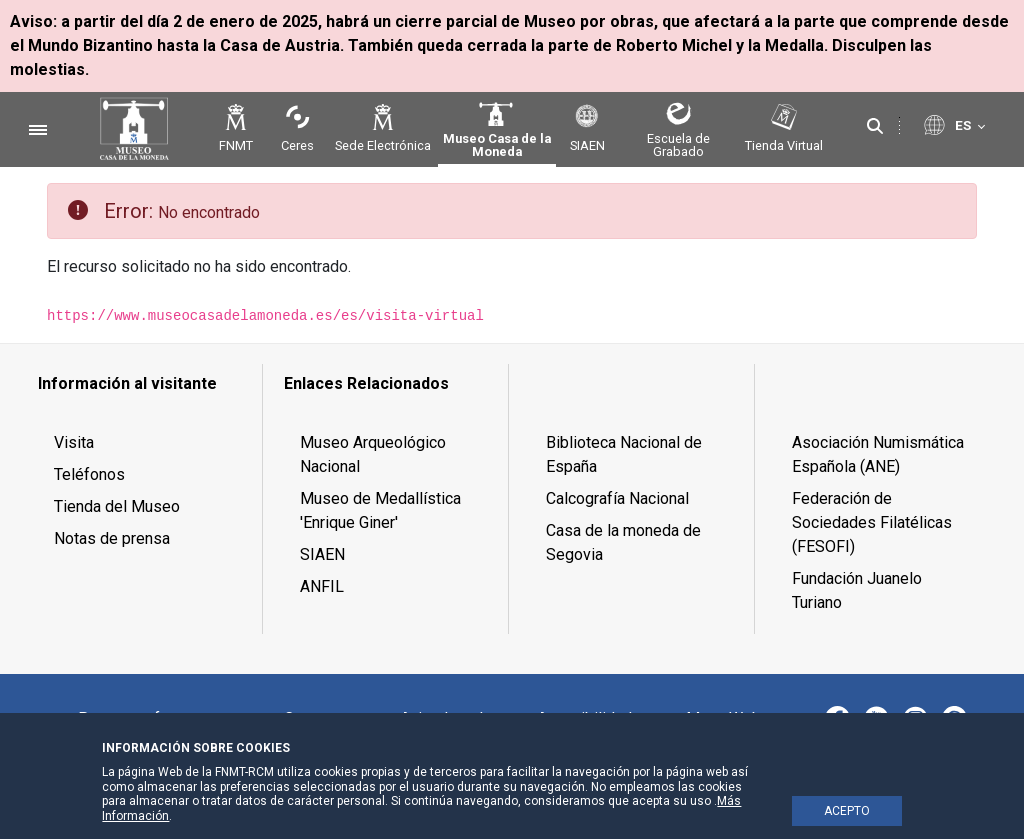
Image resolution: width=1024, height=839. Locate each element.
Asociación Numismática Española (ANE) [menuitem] (878, 454)
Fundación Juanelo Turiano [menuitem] (857, 590)
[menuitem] (143, 384)
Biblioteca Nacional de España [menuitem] (624, 454)
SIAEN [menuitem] (322, 554)
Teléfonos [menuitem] (89, 474)
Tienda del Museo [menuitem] (117, 506)
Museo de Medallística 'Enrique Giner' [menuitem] (380, 510)
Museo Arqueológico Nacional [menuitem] (373, 454)
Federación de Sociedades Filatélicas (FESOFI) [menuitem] (872, 522)
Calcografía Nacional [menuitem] (617, 498)
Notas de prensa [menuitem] (112, 538)
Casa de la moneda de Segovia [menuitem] (623, 542)
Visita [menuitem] (74, 442)
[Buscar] (875, 127)
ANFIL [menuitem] (322, 586)
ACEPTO (847, 811)
